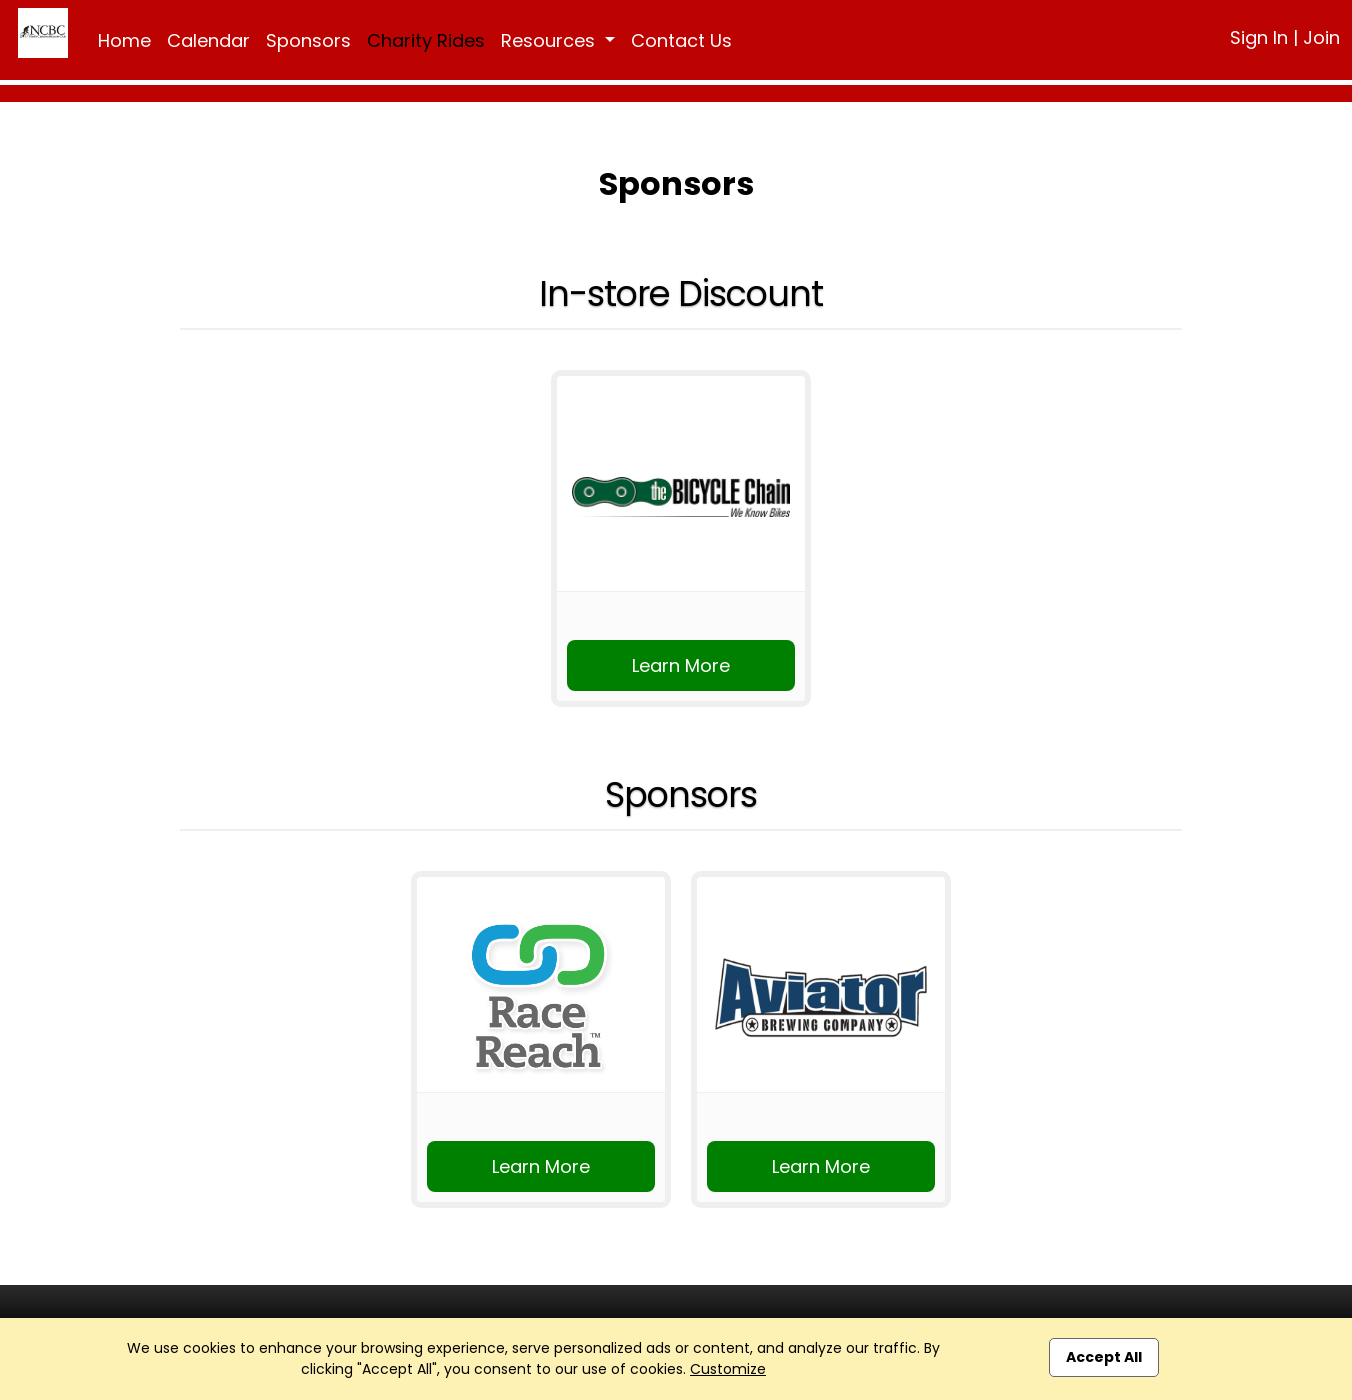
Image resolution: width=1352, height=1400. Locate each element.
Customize (728, 1369)
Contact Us (681, 40)
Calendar (208, 40)
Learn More (681, 665)
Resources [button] (550, 40)
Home (124, 40)
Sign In (1259, 37)
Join (1321, 37)
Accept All (1104, 1357)
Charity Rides (426, 40)
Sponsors (308, 40)
